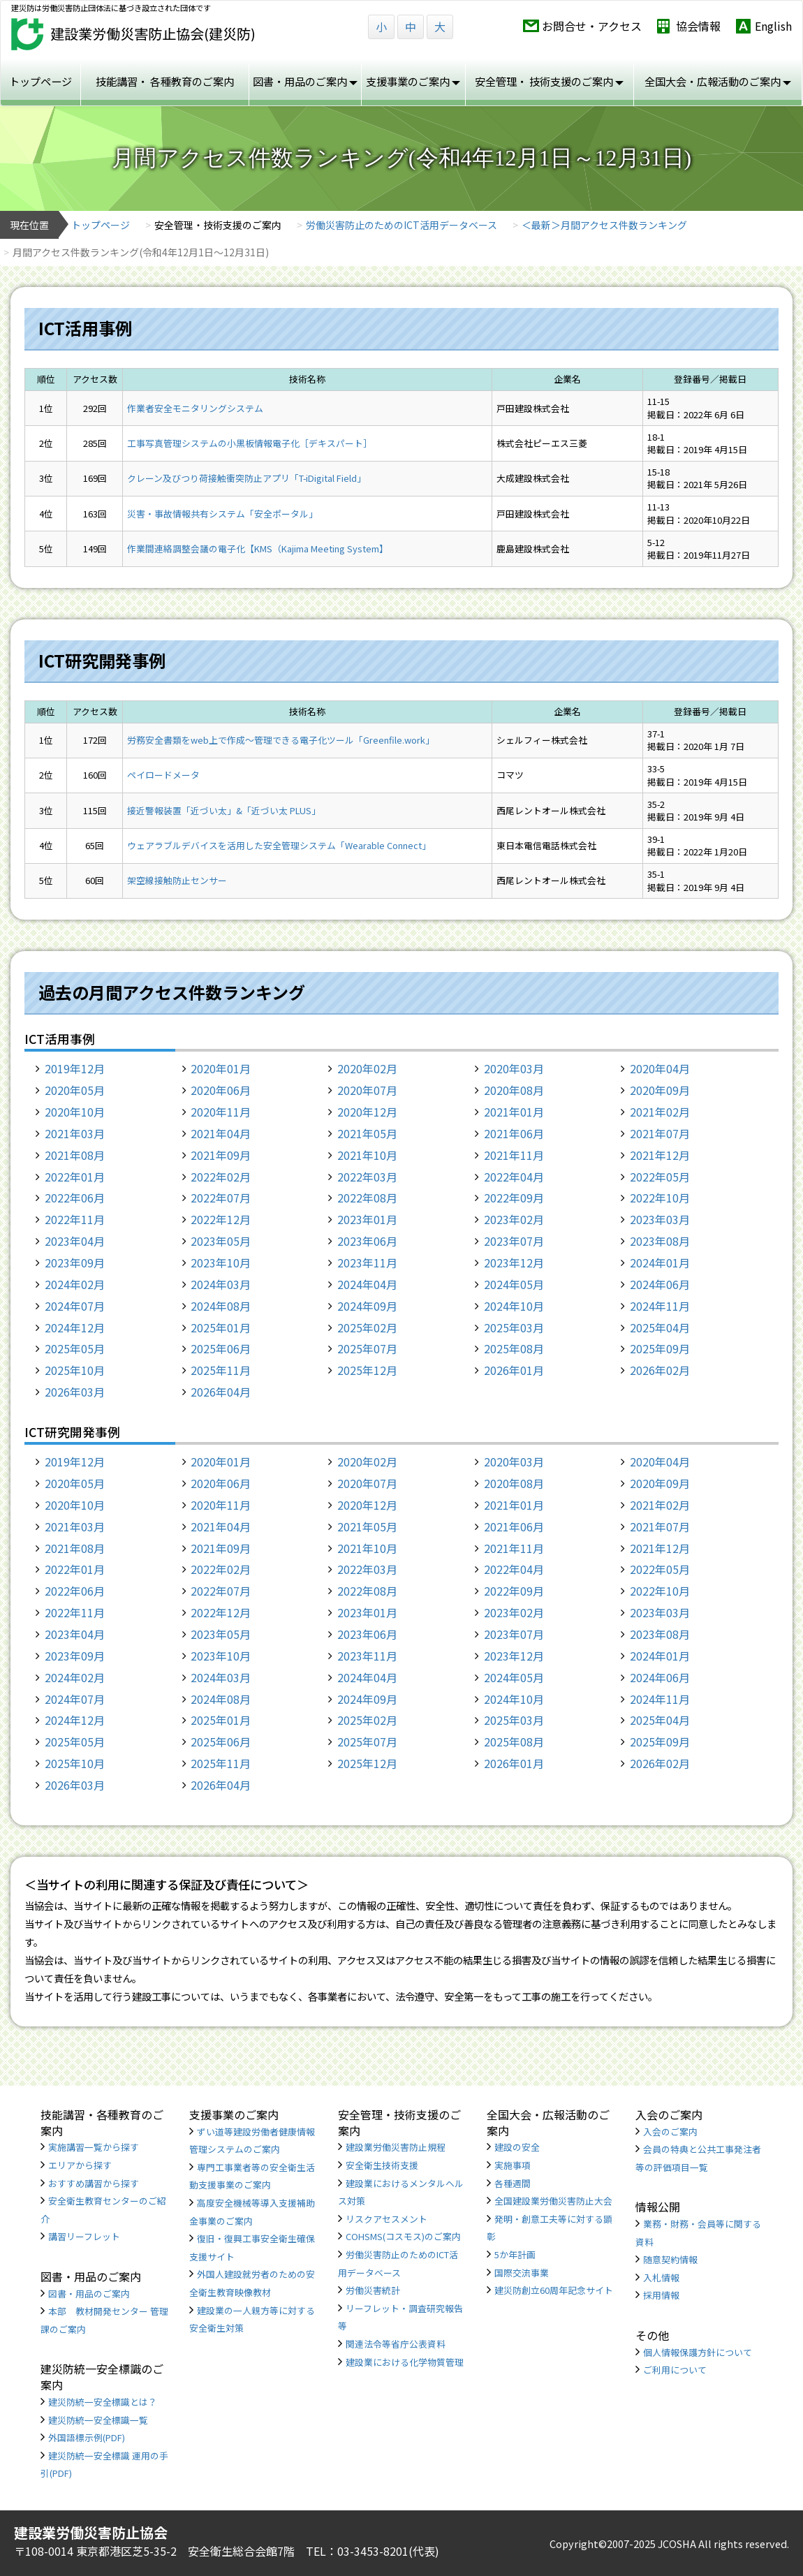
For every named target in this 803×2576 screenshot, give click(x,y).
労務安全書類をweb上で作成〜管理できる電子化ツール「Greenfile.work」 (280, 739)
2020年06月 (221, 1090)
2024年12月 (75, 1327)
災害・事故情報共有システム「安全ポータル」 (222, 513)
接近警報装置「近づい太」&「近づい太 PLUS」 (224, 810)
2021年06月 (514, 1133)
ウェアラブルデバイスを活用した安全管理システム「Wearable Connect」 (279, 845)
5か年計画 (515, 2254)
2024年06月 (660, 1284)
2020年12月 (367, 1111)
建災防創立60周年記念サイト (553, 2290)
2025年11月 (221, 1370)
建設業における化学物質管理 (405, 2362)
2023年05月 (221, 1240)
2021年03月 (75, 1133)
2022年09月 (514, 1197)
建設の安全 (517, 2147)
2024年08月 (221, 1305)
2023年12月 (514, 1262)
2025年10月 (75, 1370)
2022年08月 (367, 1197)
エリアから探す (80, 2165)
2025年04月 (660, 1327)
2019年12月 (75, 1068)
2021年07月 (660, 1133)
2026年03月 (75, 1391)
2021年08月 (75, 1155)
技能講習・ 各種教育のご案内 (165, 81)
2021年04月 (221, 1133)
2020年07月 (367, 1090)
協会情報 (698, 26)
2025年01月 (221, 1327)
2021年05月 (367, 1133)
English (773, 26)
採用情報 (661, 2295)
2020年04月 (660, 1068)
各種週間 (512, 2183)
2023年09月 (75, 1262)
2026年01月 (514, 1370)
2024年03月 (221, 1284)
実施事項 (512, 2165)
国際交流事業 (521, 2272)
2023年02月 (514, 1219)
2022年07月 (221, 1197)
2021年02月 (660, 1111)
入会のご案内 (670, 2131)
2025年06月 (221, 1348)
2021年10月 (367, 1155)
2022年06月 (75, 1197)
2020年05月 (75, 1090)
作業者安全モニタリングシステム (195, 408)
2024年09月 (367, 1305)
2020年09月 (660, 1090)
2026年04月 (221, 1391)
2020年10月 (75, 1111)
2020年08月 (514, 1090)
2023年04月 (75, 1240)
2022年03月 (367, 1176)
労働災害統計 (373, 2290)
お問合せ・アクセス (592, 26)
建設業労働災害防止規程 (395, 2147)
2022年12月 (221, 1219)
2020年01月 (221, 1068)
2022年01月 (75, 1176)
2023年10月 (221, 1262)
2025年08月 (514, 1348)
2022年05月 (660, 1176)
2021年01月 (514, 1111)
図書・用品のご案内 (89, 2293)
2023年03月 (660, 1219)
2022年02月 (221, 1176)
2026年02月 (660, 1370)
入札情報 (661, 2277)
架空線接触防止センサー (177, 880)
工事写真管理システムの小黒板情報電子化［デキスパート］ (249, 443)
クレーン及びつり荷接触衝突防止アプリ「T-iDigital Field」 (246, 478)
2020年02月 (367, 1068)
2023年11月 (367, 1262)
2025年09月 (660, 1348)
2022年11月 (75, 1219)
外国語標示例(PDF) (86, 2437)
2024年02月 (75, 1284)
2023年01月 (367, 1219)
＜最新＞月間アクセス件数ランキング (604, 225)
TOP (733, 2515)
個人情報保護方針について (697, 2352)
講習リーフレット (84, 2236)
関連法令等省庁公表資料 (395, 2343)
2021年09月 (221, 1155)
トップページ (40, 81)
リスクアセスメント (386, 2218)
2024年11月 (660, 1305)
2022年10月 (660, 1197)
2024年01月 (660, 1262)
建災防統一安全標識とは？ (102, 2401)
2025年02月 (367, 1327)
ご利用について (675, 2369)
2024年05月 (514, 1284)
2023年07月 (514, 1240)
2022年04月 (514, 1176)
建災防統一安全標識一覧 (98, 2420)
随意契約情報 (670, 2259)
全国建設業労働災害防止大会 (553, 2200)
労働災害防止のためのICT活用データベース (401, 225)
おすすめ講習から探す (93, 2183)
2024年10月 (514, 1305)
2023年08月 (660, 1240)
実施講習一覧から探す (93, 2147)
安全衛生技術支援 (382, 2165)
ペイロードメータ (163, 774)
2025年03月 (514, 1327)
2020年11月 (221, 1111)
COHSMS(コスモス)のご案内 (403, 2236)
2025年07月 (367, 1348)
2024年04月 (367, 1284)
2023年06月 (367, 1240)
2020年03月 (514, 1068)
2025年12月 (367, 1370)
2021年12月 (660, 1155)
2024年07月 (75, 1305)
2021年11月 (514, 1155)
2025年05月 (75, 1348)
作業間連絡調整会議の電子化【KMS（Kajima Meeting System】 (257, 548)
